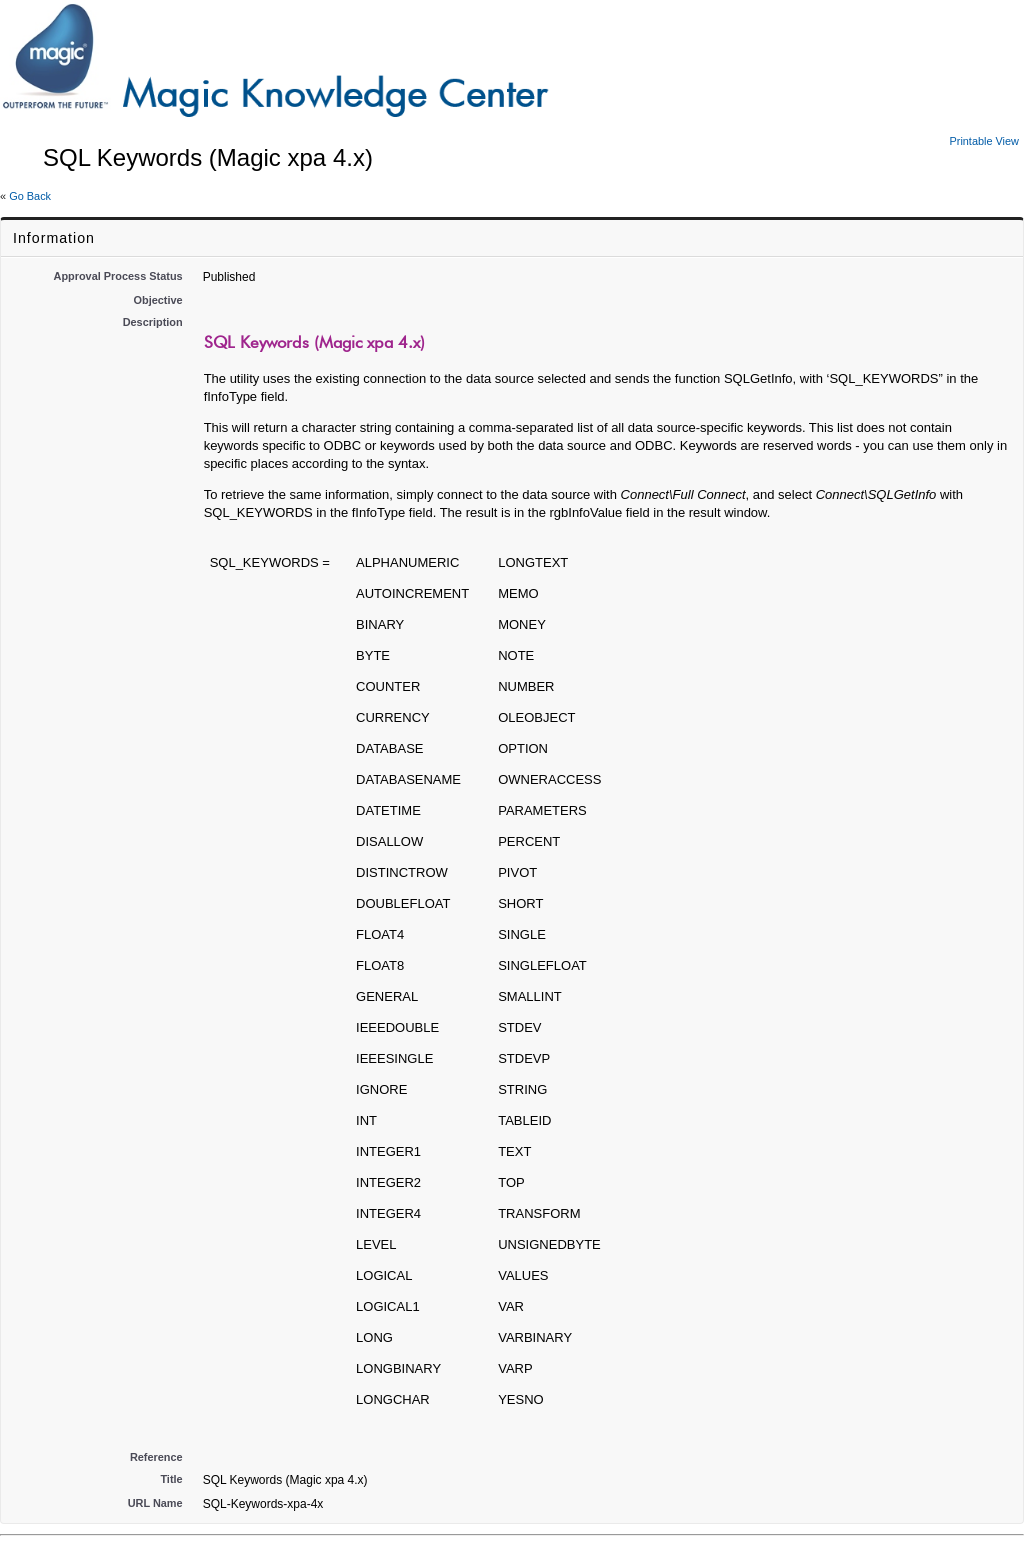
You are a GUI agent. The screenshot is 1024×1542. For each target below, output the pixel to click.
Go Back (30, 196)
